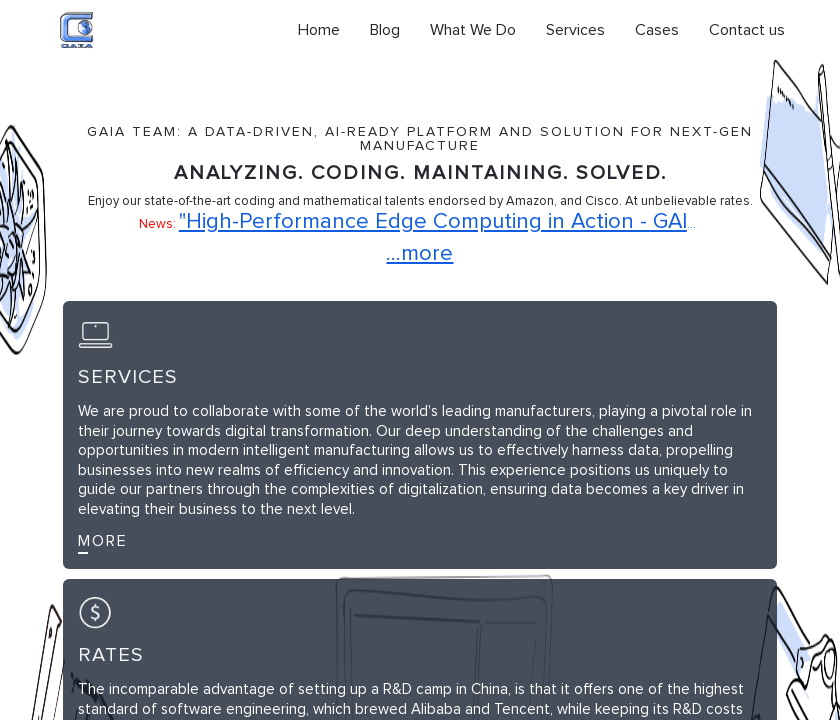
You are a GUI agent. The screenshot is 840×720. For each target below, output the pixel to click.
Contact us (747, 30)
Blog (385, 30)
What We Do (473, 30)
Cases (657, 30)
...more (419, 254)
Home (319, 30)
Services (575, 30)
